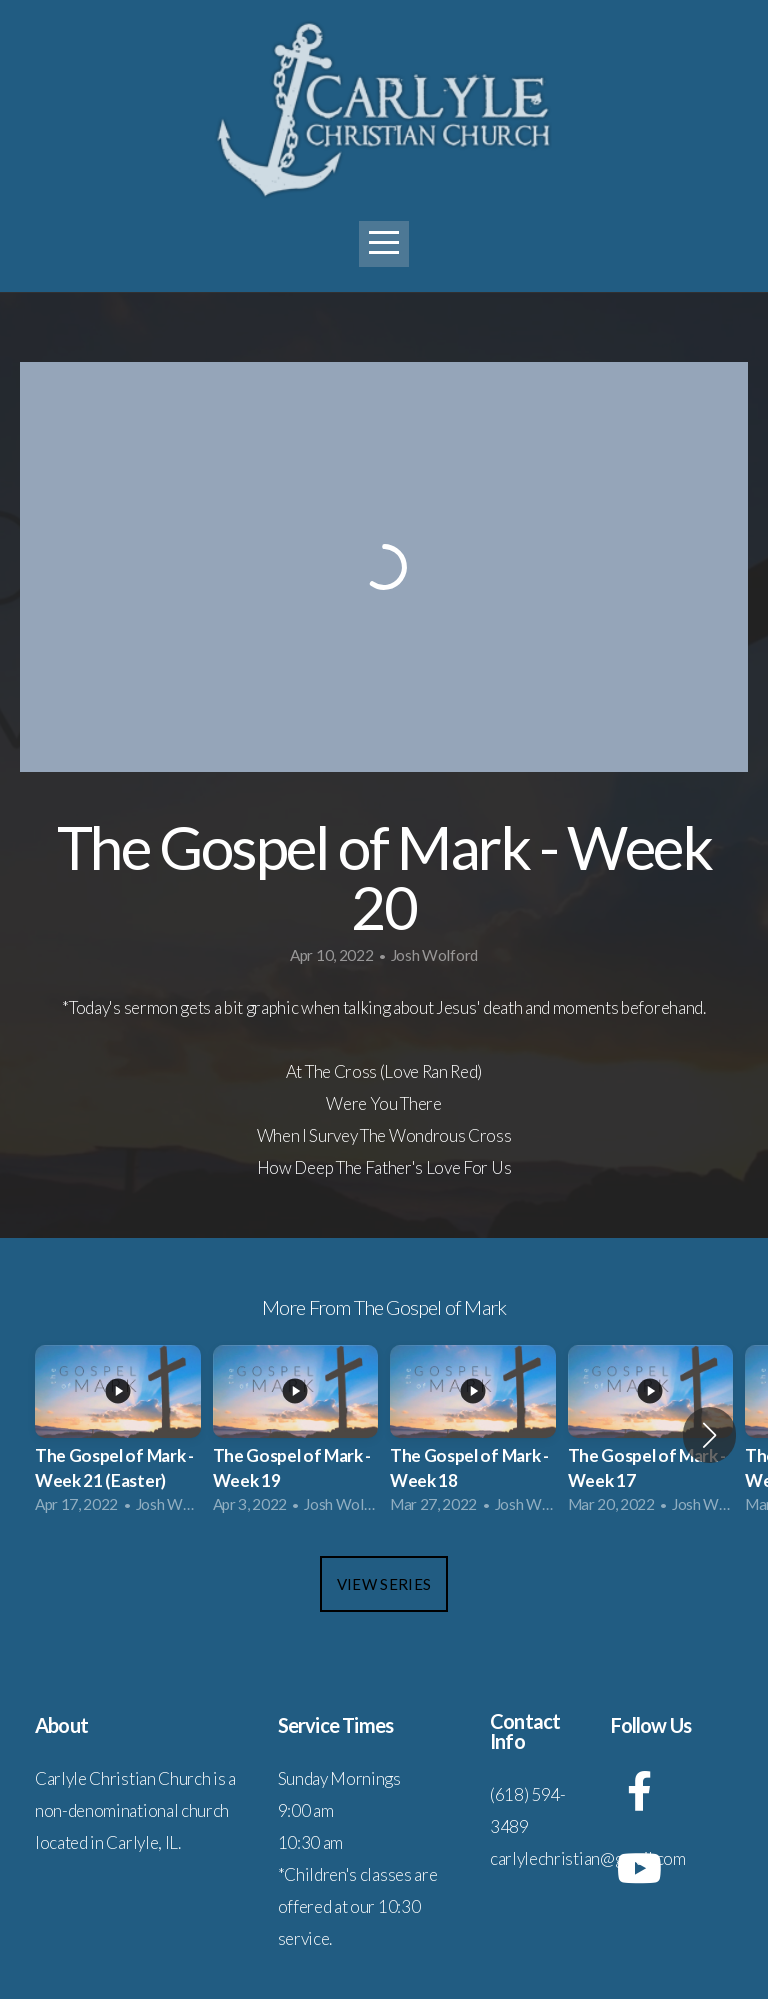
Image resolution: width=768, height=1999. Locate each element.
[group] (118, 1435)
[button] (709, 1435)
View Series (384, 1584)
